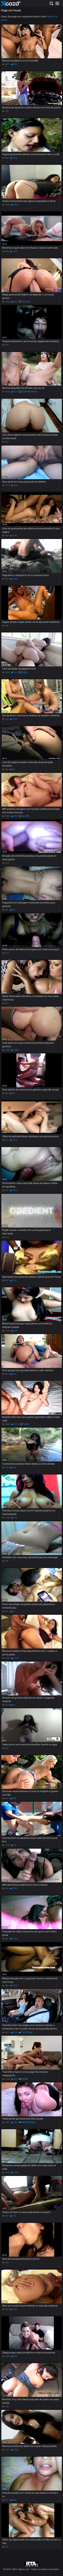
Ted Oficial (26, 2032)
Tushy (26, 1424)
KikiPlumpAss (28, 2122)
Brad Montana (29, 391)
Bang (24, 672)
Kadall (24, 2079)
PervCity (26, 301)
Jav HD (25, 816)
